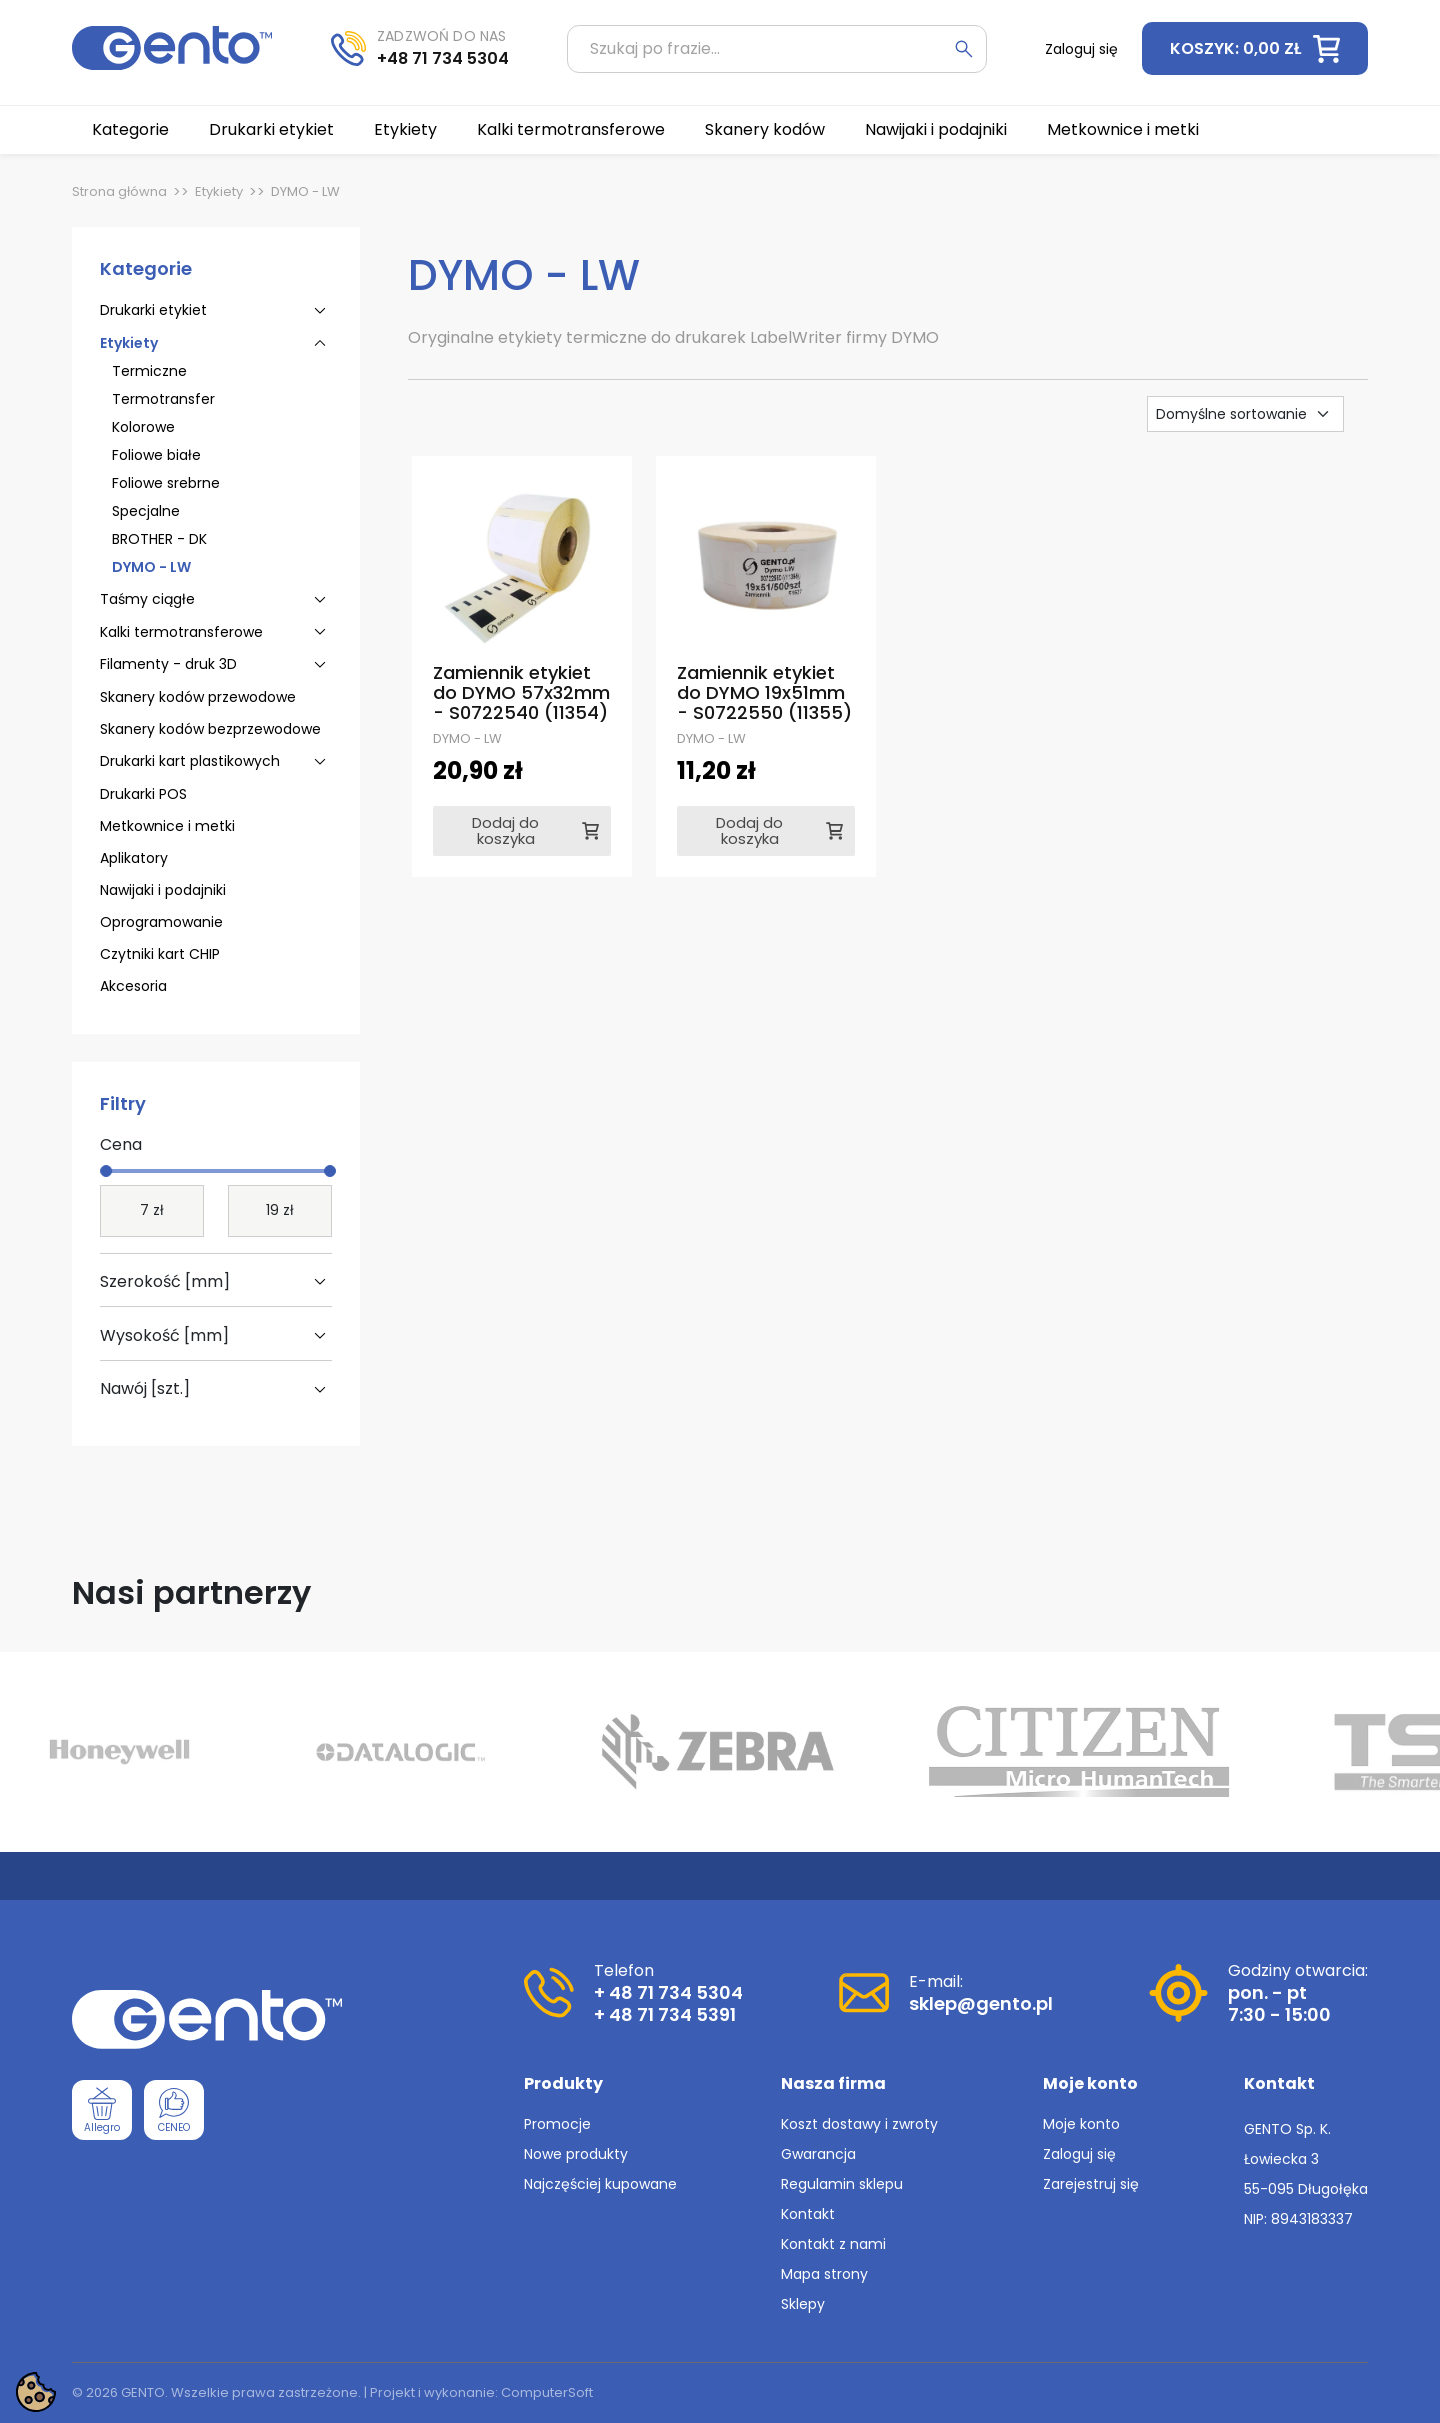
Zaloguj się (1079, 2154)
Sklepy (803, 2304)
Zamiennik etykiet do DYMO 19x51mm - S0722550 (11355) (764, 692)
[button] (1255, 48)
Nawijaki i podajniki (163, 890)
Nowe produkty (576, 2154)
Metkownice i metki (167, 826)
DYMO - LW (151, 567)
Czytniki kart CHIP (160, 954)
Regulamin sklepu (842, 2184)
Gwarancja (818, 2154)
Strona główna (119, 191)
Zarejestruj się (1091, 2184)
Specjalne (146, 511)
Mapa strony (824, 2274)
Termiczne (149, 371)
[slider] (106, 1171)
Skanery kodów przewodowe (198, 697)
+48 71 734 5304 (443, 58)
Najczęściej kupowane (600, 2184)
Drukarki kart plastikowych (190, 761)
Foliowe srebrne (166, 483)
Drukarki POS (143, 794)
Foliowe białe (156, 455)
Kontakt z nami (833, 2244)
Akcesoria (133, 986)
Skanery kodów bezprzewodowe (210, 729)
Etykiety (219, 191)
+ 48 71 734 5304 (668, 1992)
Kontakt (808, 2214)
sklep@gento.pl (981, 2003)
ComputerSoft (547, 2392)
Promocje (557, 2124)
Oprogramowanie (161, 922)
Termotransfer (163, 399)
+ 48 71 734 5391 (665, 2014)
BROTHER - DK (159, 539)
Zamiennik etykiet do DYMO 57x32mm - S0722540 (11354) (521, 692)
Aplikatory (134, 858)
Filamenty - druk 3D (168, 664)
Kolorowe (143, 427)
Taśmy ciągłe (147, 599)
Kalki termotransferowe (181, 632)
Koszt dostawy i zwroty (859, 2124)
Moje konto (1081, 2124)
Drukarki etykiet (153, 310)
